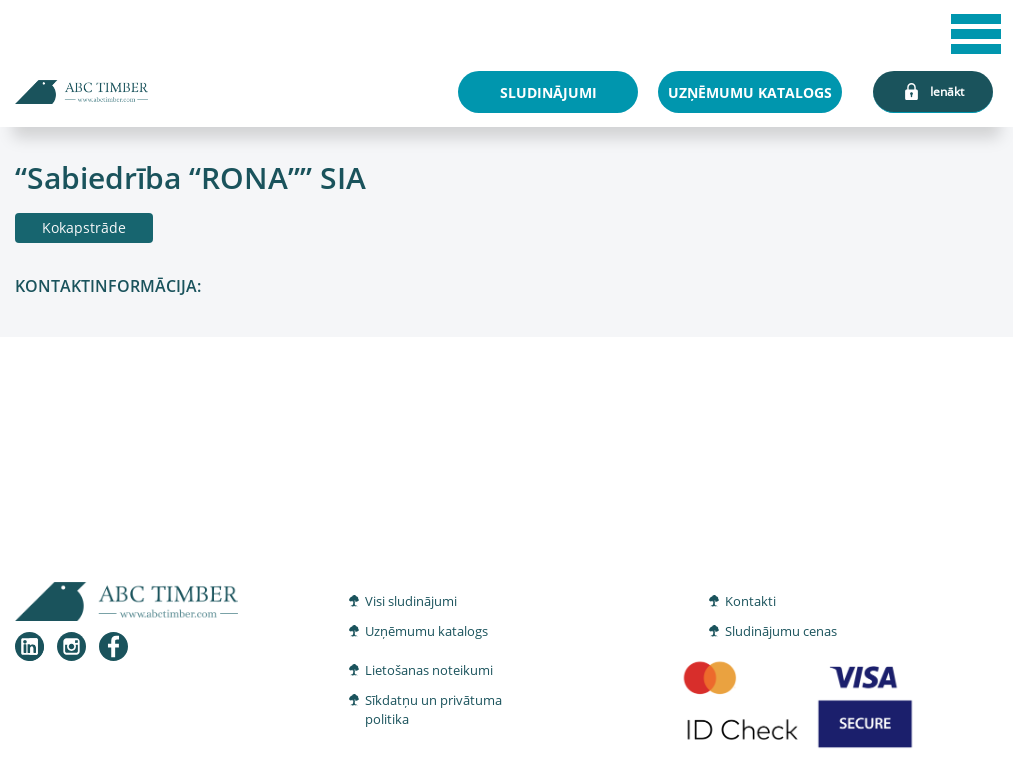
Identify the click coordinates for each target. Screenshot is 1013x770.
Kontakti (750, 601)
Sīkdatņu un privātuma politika (433, 710)
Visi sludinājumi (411, 601)
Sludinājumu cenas (781, 631)
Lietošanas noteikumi (429, 670)
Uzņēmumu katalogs (426, 631)
